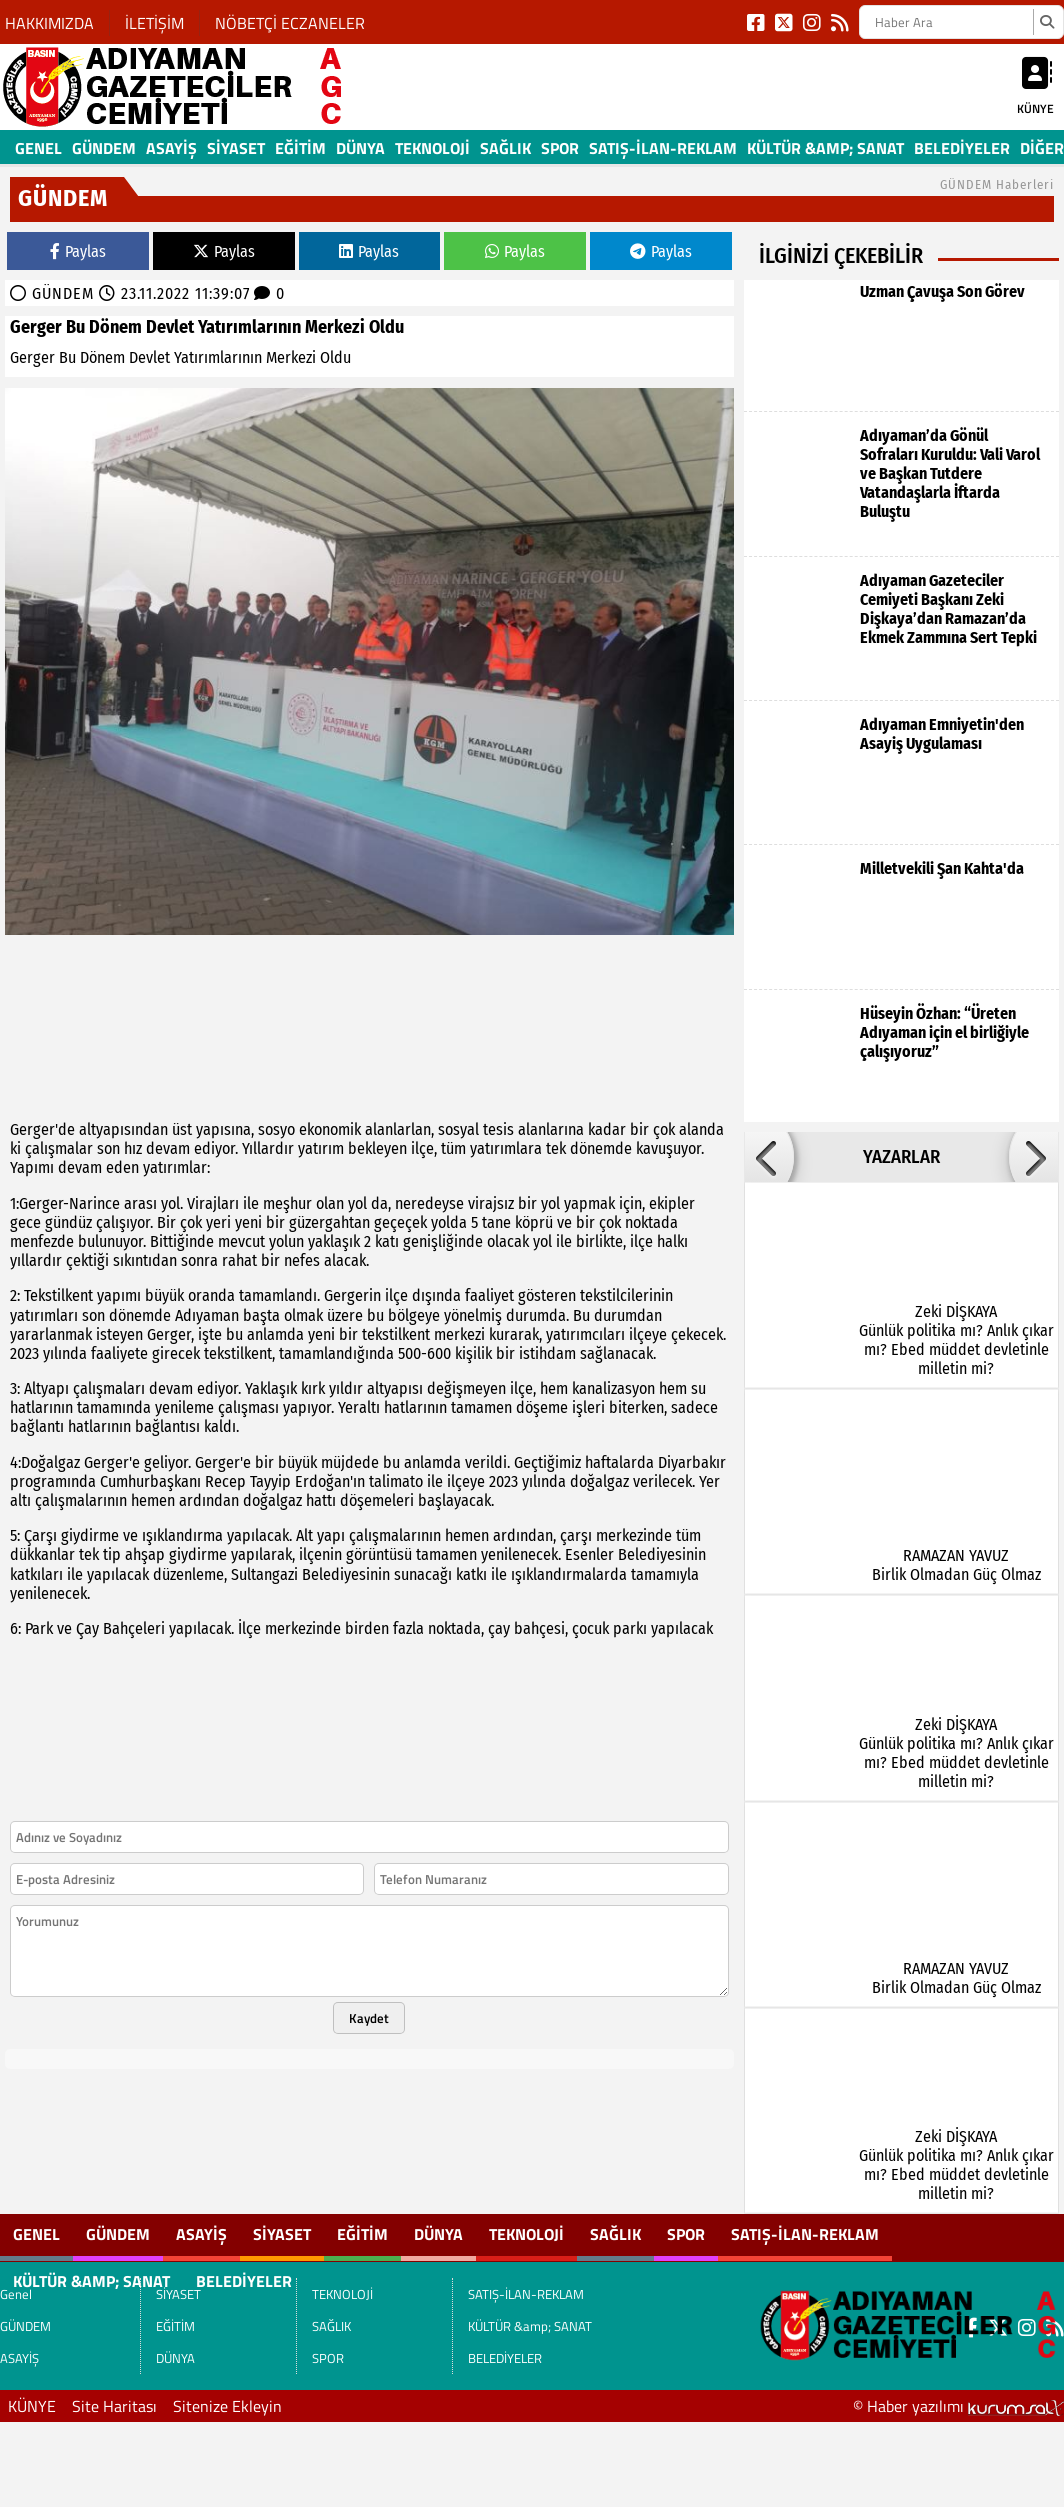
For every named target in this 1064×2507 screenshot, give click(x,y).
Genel (38, 148)
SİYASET (236, 148)
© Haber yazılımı (958, 2406)
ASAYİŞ (171, 148)
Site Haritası (114, 2406)
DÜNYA (360, 148)
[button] (769, 1157)
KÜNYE (32, 2406)
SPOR (560, 148)
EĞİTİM (300, 148)
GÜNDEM (104, 148)
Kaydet (369, 2018)
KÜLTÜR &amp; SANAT (825, 148)
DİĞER (1042, 148)
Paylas (78, 251)
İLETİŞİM (154, 23)
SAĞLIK (505, 148)
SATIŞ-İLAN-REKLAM (663, 148)
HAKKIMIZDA (49, 23)
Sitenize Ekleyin (227, 2406)
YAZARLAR (901, 1157)
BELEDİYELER (962, 148)
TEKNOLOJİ (432, 148)
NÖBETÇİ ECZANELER (290, 23)
